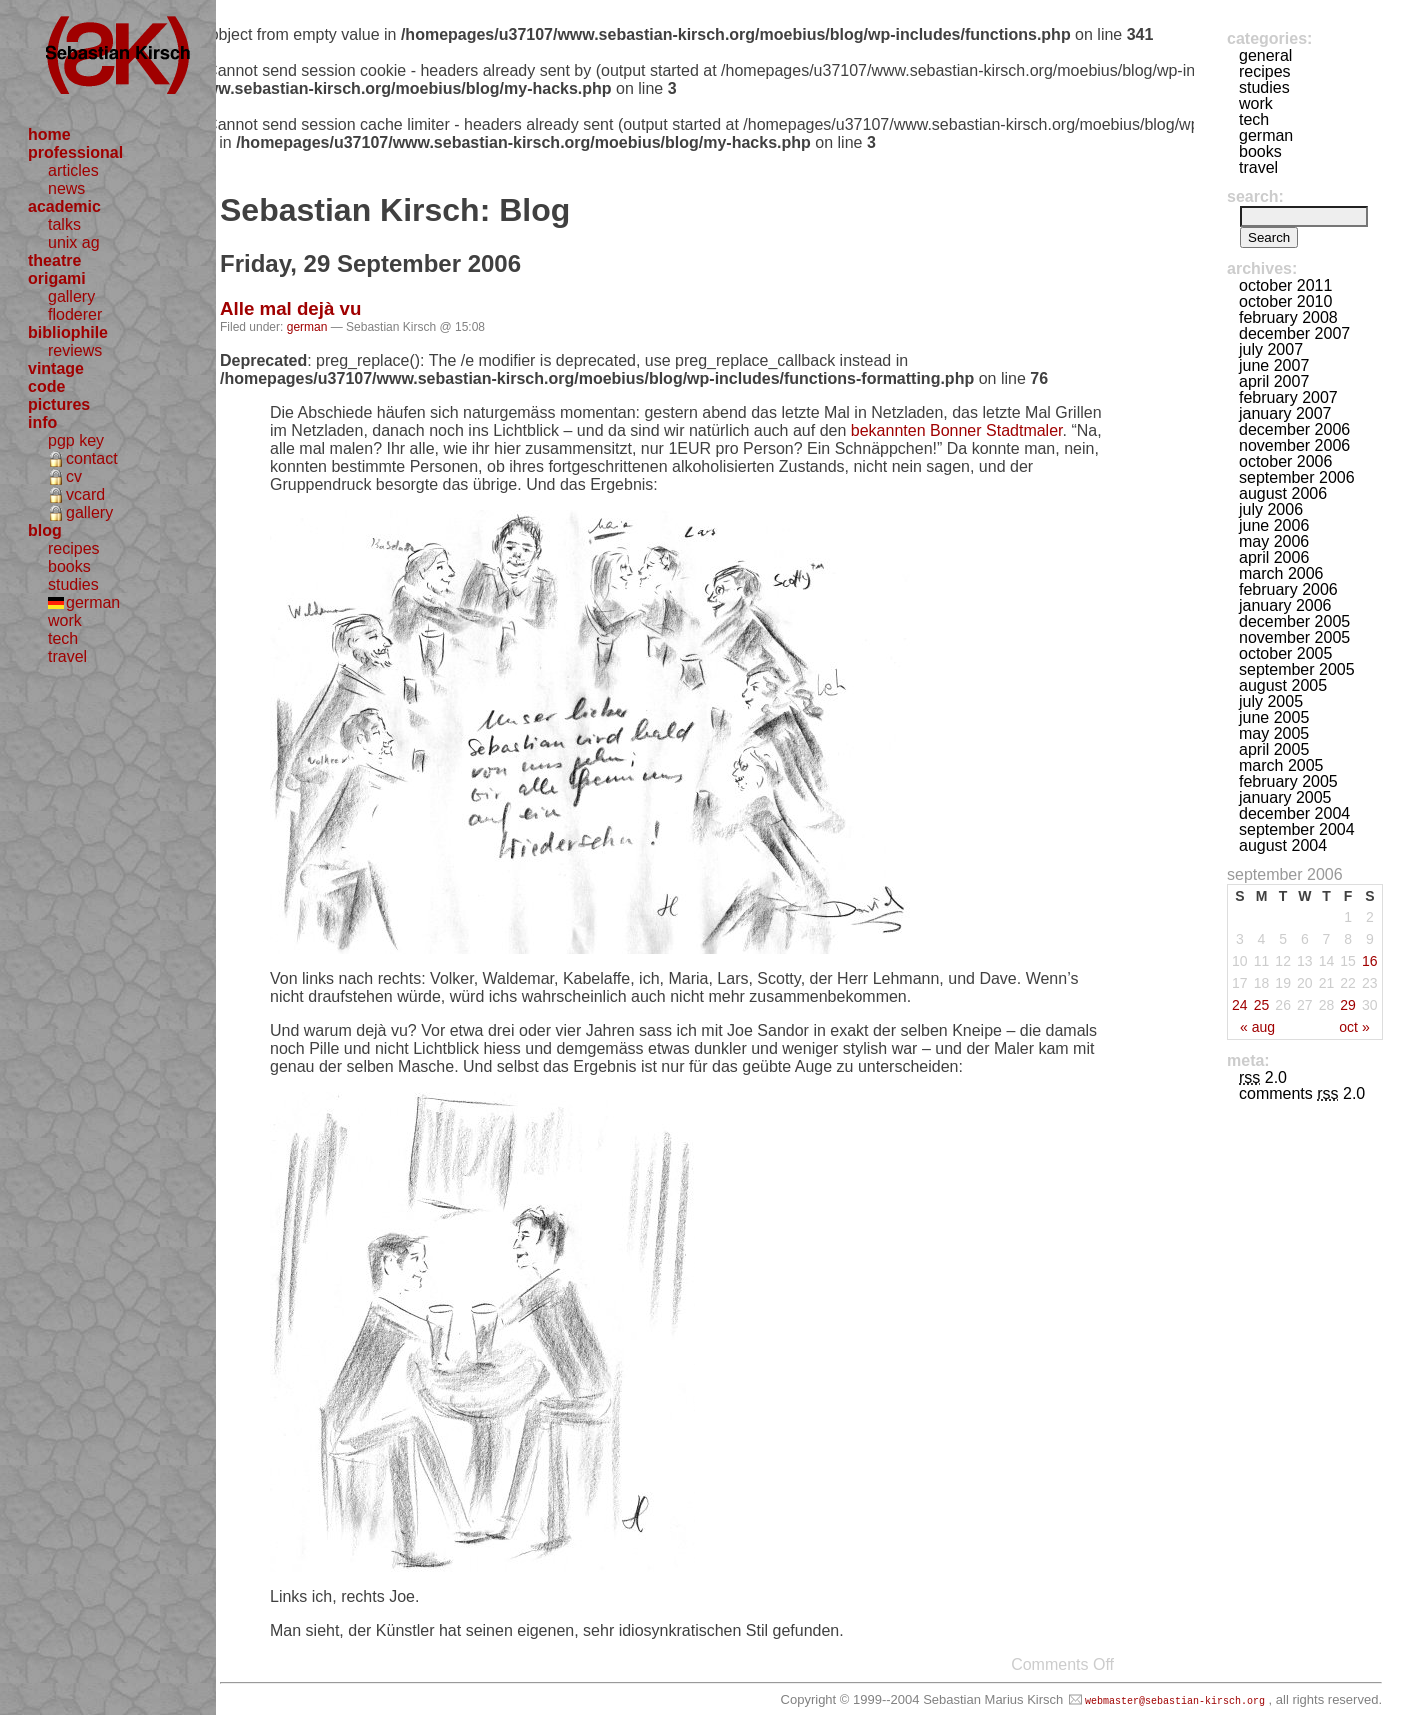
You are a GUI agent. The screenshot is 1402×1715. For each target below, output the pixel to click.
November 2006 (1294, 445)
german (93, 602)
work (65, 620)
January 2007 (1285, 413)
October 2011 (1285, 285)
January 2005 (1285, 797)
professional (75, 152)
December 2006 (1294, 429)
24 (1240, 1005)
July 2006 (1271, 509)
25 (1262, 1005)
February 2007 (1288, 397)
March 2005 (1281, 765)
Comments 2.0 (1302, 1093)
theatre (54, 260)
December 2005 (1294, 621)
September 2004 (1297, 829)
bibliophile (68, 332)
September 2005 (1297, 669)
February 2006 (1288, 589)
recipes (74, 548)
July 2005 (1271, 701)
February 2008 (1288, 317)
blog (45, 530)
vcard (85, 494)
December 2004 (1294, 813)
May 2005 (1274, 733)
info (42, 422)
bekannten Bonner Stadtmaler (957, 430)
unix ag (74, 242)
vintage (56, 368)
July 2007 (1271, 349)
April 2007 (1274, 381)
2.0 (1263, 1077)
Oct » (1354, 1027)
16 (1370, 961)
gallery (71, 296)
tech (63, 638)
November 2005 (1294, 637)
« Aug (1257, 1027)
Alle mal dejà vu (290, 308)
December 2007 (1294, 333)
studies (73, 584)
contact (92, 458)
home (49, 134)
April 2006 (1274, 557)
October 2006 (1285, 461)
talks (64, 224)
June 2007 (1274, 365)
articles (73, 170)
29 (1348, 1005)
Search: (1255, 196)
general (1265, 55)
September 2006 (1297, 477)
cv (74, 476)
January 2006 (1285, 605)
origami (57, 278)
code (46, 386)
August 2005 (1283, 685)
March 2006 (1281, 573)
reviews (75, 350)
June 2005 (1274, 717)
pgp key (76, 440)
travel (67, 656)
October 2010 (1285, 301)
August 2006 (1283, 493)
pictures (59, 404)
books (69, 566)
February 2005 (1288, 781)
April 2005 (1274, 749)
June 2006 (1274, 525)
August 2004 (1283, 845)
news (66, 188)
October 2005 (1285, 653)
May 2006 (1274, 541)
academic (64, 206)
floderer (75, 314)
